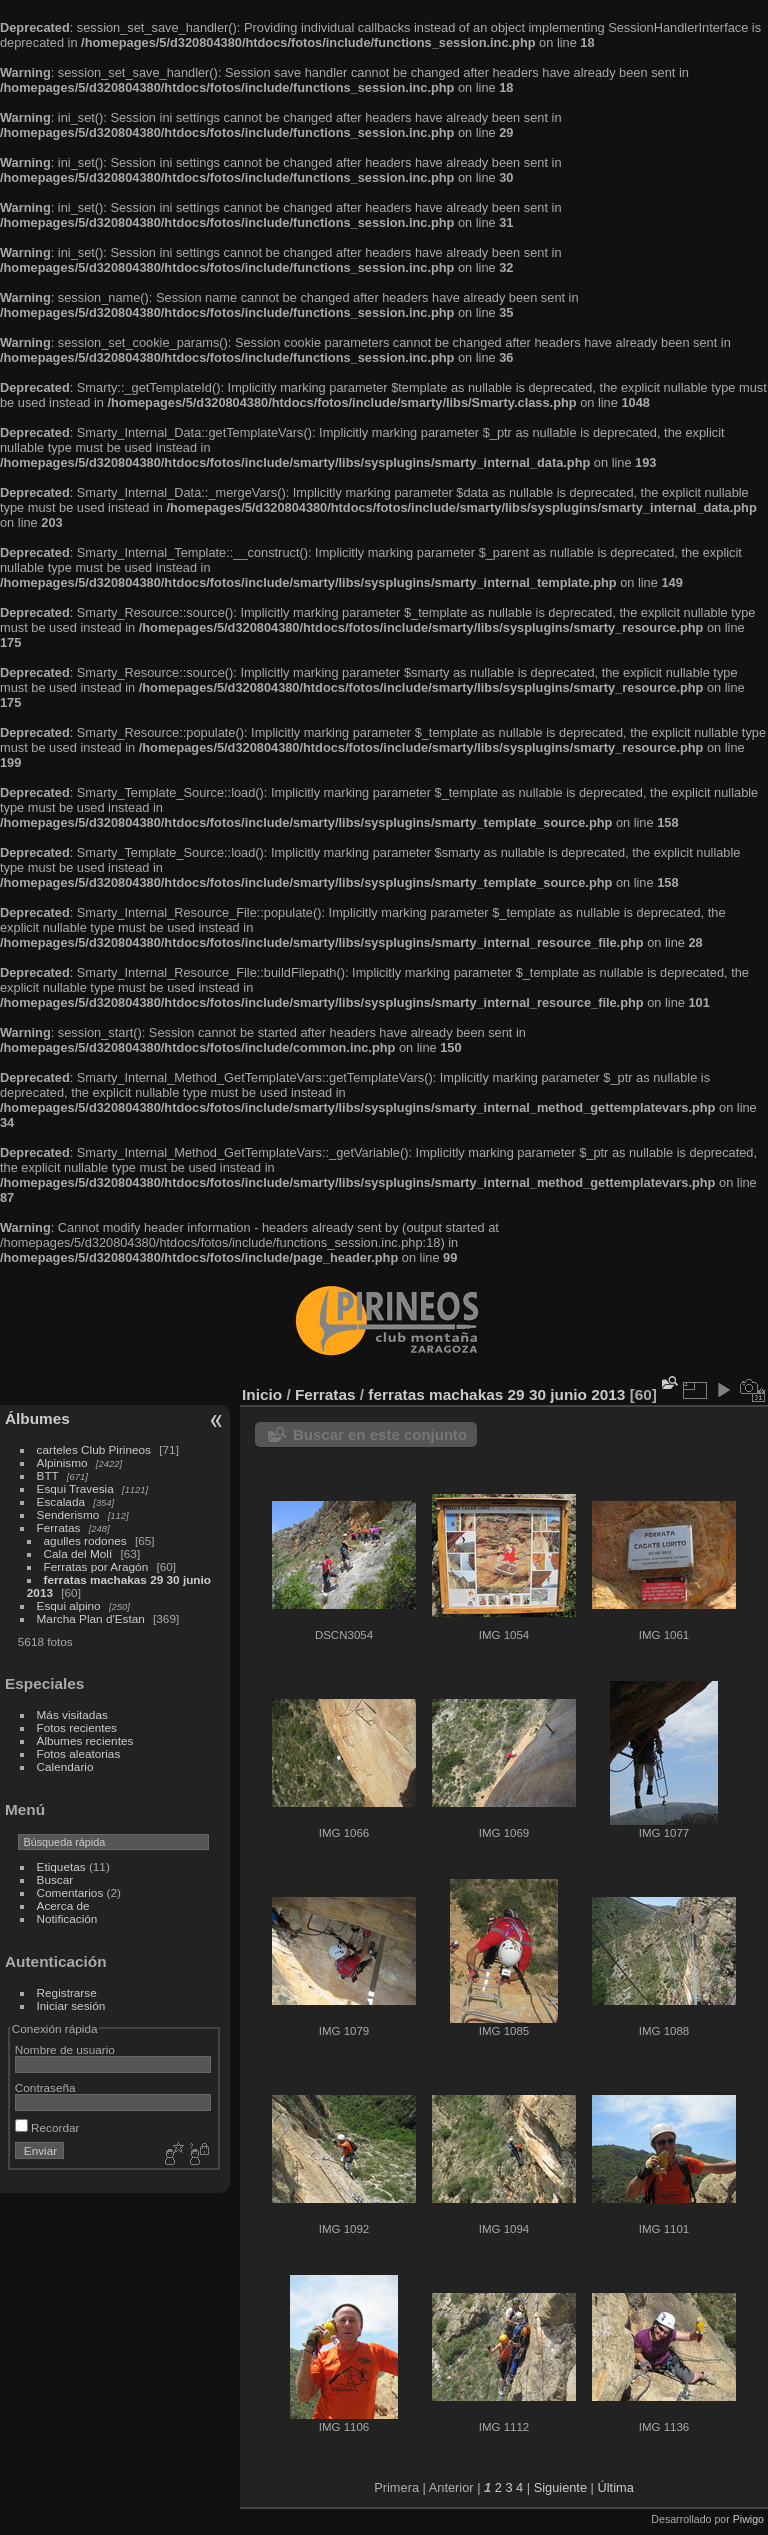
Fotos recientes (77, 1727)
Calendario (65, 1766)
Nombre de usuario (65, 2049)
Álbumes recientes (85, 1740)
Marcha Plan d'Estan (91, 1618)
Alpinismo (62, 1462)
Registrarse (67, 1992)
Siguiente (560, 2487)
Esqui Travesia (75, 1488)
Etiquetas (61, 1866)
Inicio (262, 1394)
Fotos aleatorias (79, 1753)
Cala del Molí (78, 1553)
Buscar (55, 1879)
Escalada (61, 1501)
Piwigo (748, 2519)
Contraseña (45, 2087)
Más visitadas (72, 1714)
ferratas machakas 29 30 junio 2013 (496, 1394)
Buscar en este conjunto (380, 1434)
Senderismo (68, 1514)
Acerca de (63, 1905)
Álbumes (37, 1418)
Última (616, 2487)
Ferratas (59, 1527)
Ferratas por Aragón (96, 1566)
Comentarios (70, 1892)
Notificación (67, 1918)
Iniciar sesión (71, 2005)
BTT (48, 1475)
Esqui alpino (69, 1605)
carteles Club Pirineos (94, 1449)
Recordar (47, 2127)
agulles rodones (85, 1540)
